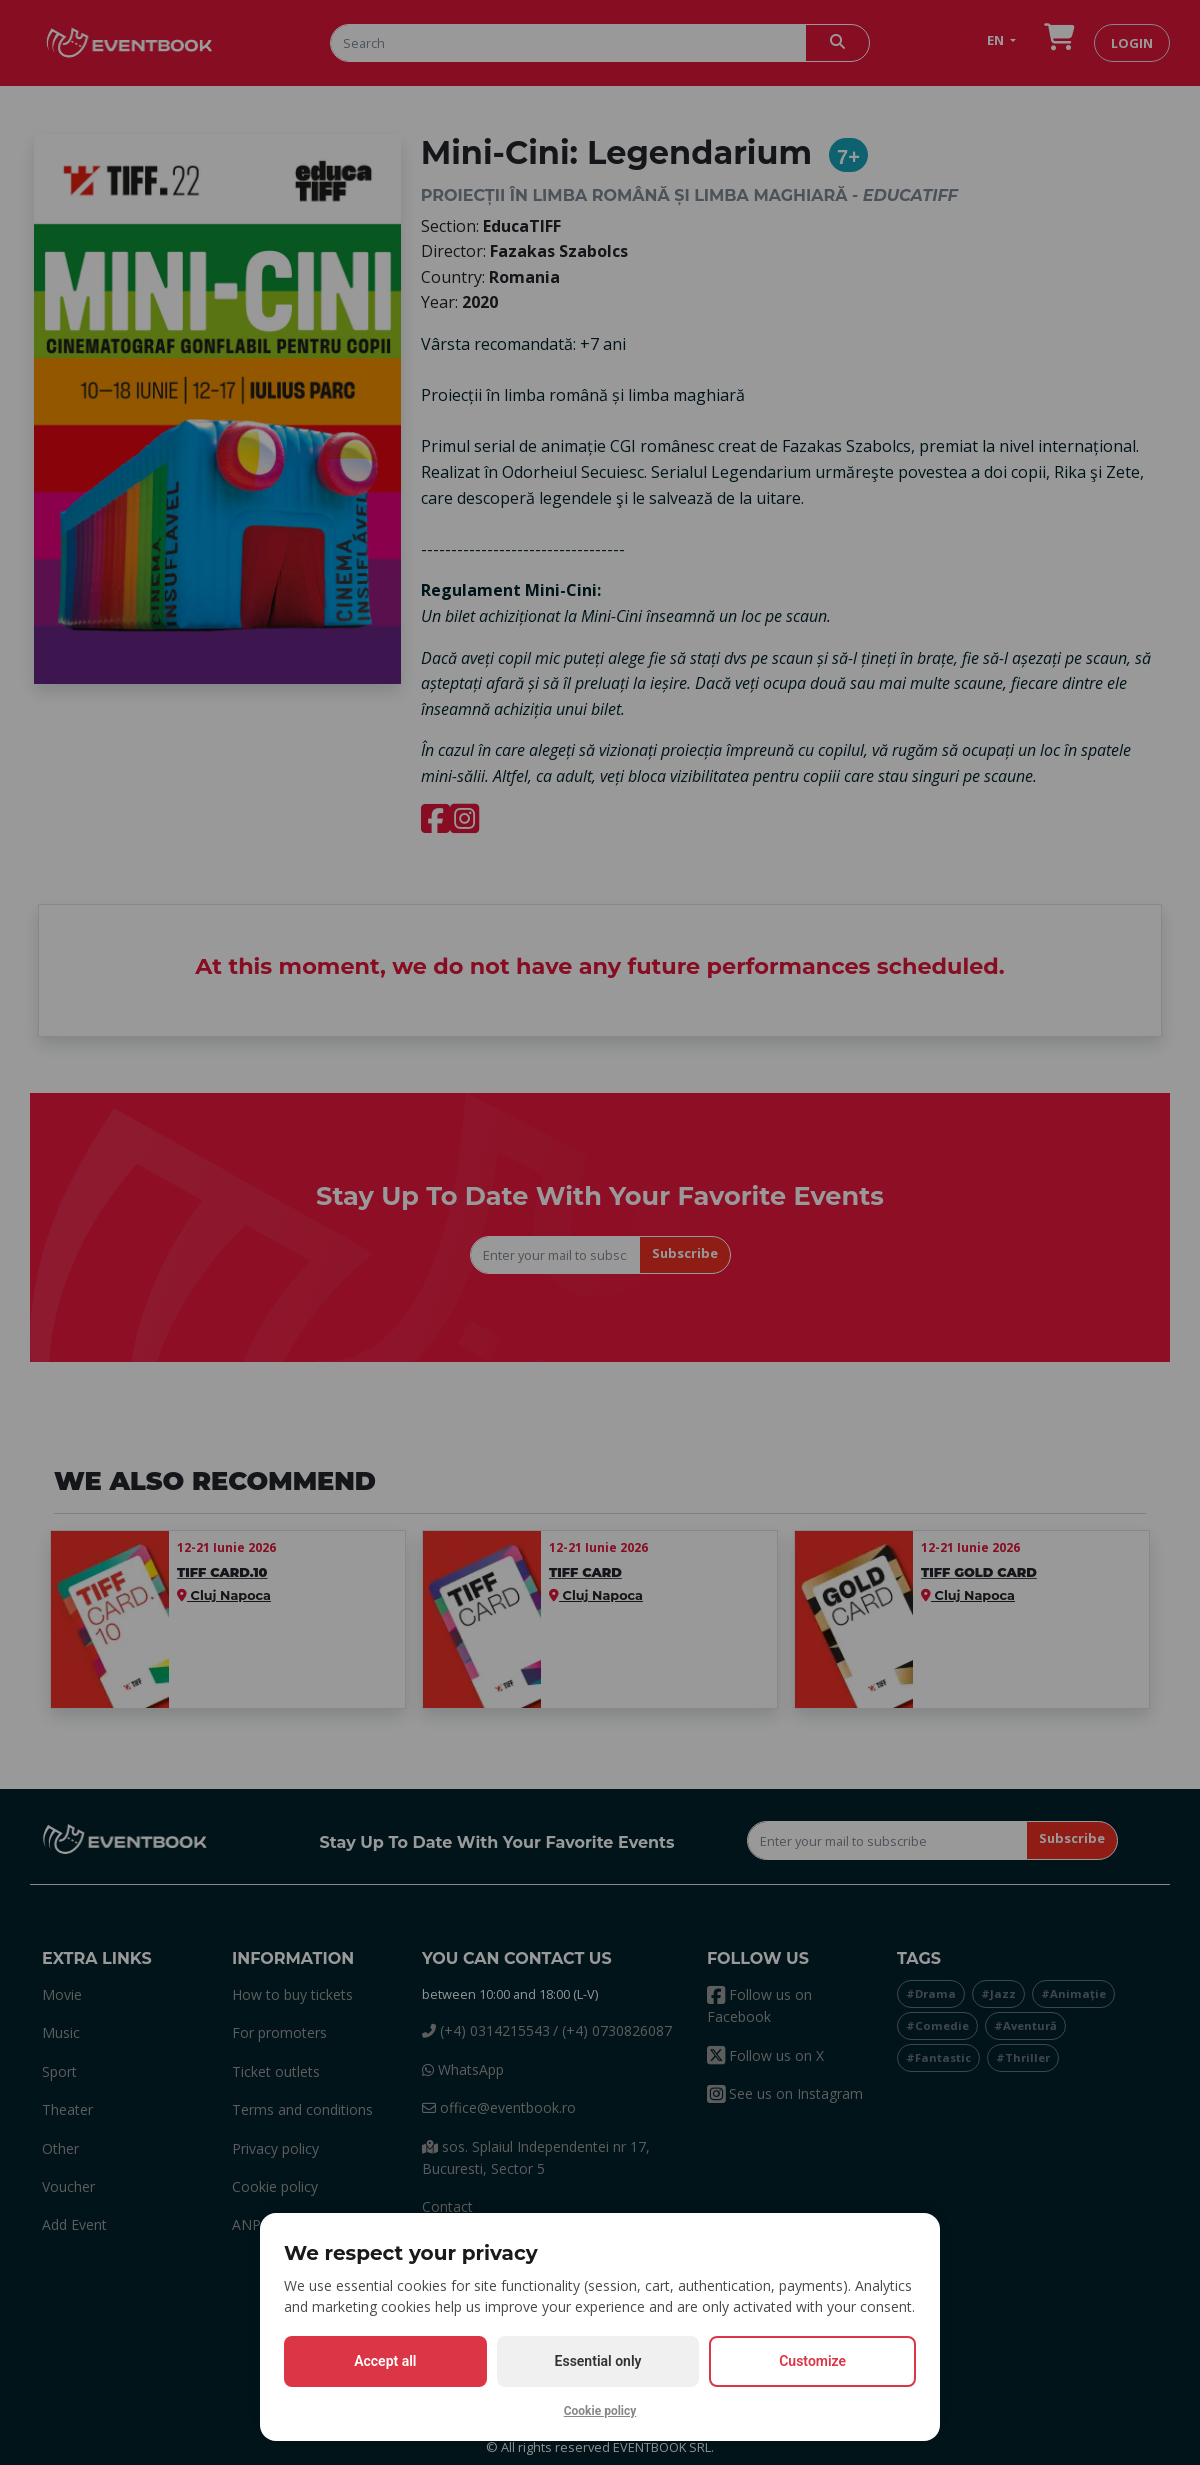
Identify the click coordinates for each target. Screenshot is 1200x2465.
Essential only (598, 2361)
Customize (812, 2361)
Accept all (385, 2361)
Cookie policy (600, 2411)
